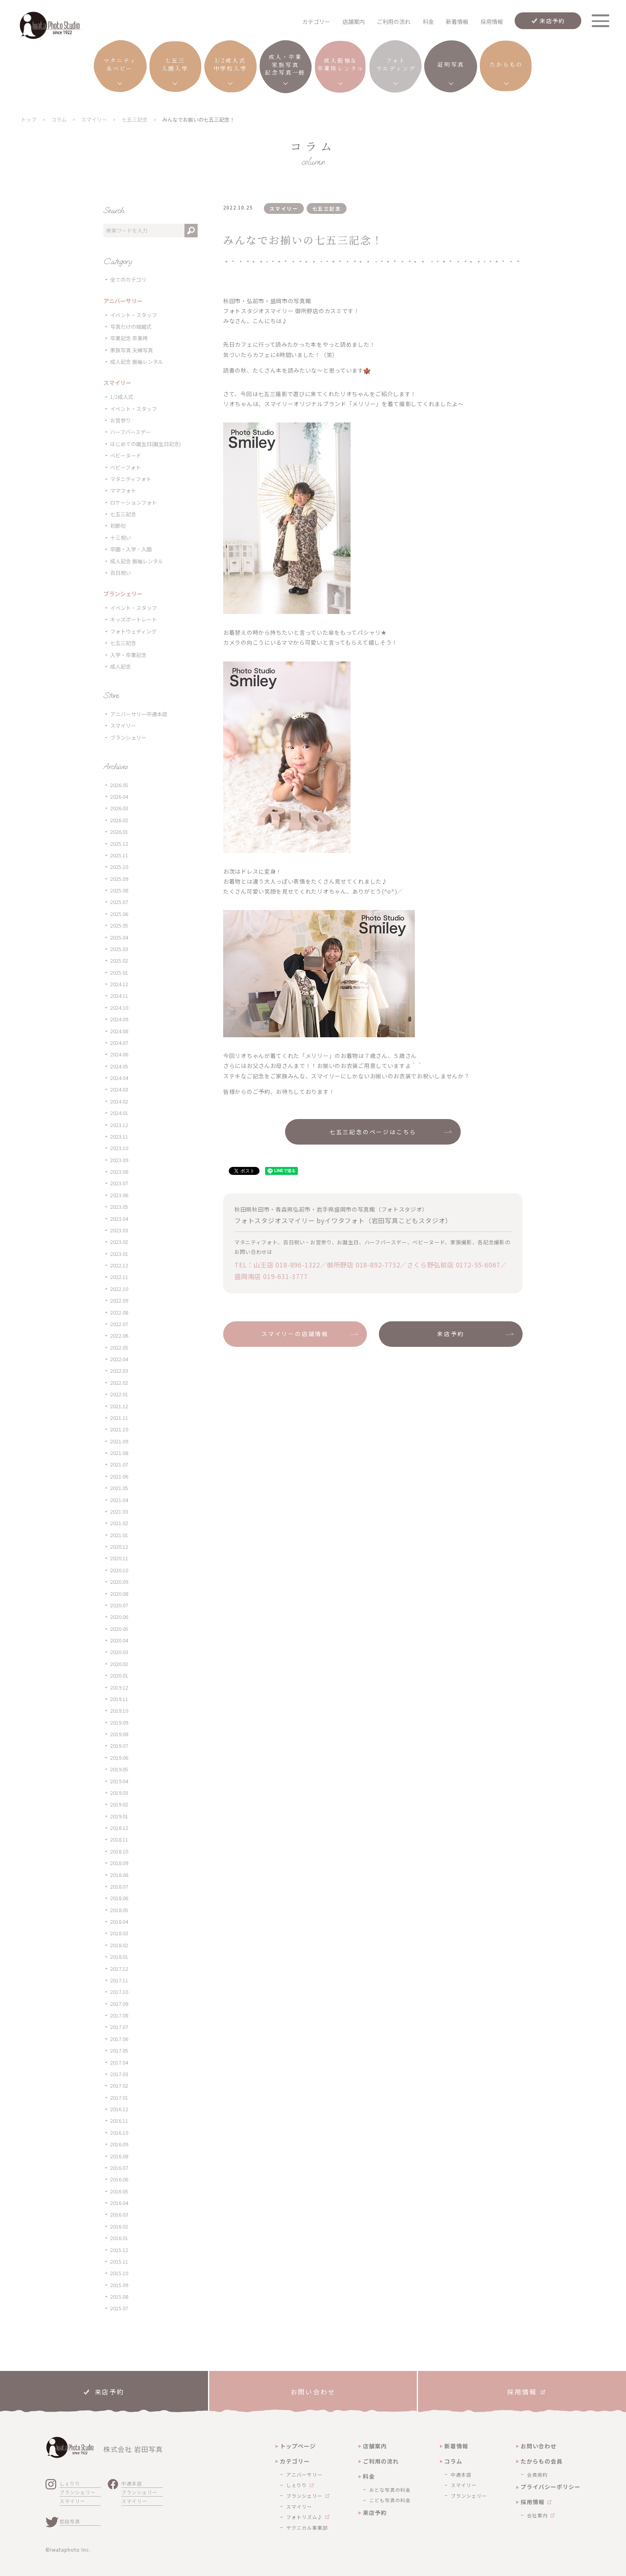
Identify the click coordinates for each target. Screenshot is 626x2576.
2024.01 (119, 1113)
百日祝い (120, 572)
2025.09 (119, 878)
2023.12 (119, 1125)
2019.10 (119, 1710)
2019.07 (119, 1745)
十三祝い (120, 537)
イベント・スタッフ (133, 315)
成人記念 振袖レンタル (136, 361)
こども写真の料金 (390, 2500)
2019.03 (119, 1792)
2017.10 (119, 1992)
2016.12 (119, 2109)
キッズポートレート (133, 619)
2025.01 (119, 972)
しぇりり (69, 2483)
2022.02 (119, 1382)
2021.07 (119, 1464)
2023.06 (119, 1195)
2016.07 (119, 2167)
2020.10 (119, 1570)
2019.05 (119, 1769)
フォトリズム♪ (304, 2516)
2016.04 (119, 2203)
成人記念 (120, 666)
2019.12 (119, 1687)
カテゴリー (295, 2461)
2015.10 (119, 2273)
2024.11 (119, 995)
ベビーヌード (125, 455)
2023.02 (119, 1242)
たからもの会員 (542, 2461)
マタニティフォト (130, 479)
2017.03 (119, 2074)
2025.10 (119, 867)
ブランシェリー (128, 737)
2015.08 (119, 2296)
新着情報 (457, 22)
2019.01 (119, 1816)
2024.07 (119, 1042)
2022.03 (119, 1370)
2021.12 (119, 1406)
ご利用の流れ (393, 22)
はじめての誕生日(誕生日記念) (145, 444)
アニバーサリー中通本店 (138, 714)
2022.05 (119, 1347)
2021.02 (119, 1523)
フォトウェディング (133, 631)
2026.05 (119, 785)
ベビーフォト (125, 467)
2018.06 (119, 1898)
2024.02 (119, 1101)
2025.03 (119, 949)
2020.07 (119, 1605)
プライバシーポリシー (550, 2487)
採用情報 (492, 22)
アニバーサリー (304, 2474)
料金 (428, 22)
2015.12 (119, 2250)
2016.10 (119, 2132)
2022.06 (119, 1335)
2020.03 (119, 1652)
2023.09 (119, 1160)
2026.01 (119, 831)
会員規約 (537, 2474)
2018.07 (119, 1886)
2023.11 (119, 1136)
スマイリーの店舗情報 (295, 1334)
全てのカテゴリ (128, 279)
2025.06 (119, 914)
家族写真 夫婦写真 (131, 350)
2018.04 (119, 1921)
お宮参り (120, 420)
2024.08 (119, 1031)
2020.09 (119, 1581)
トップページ (298, 2446)
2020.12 (119, 1546)
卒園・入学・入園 (131, 549)
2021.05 (119, 1488)
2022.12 (119, 1265)
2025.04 (119, 937)
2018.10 (119, 1851)
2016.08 (119, 2156)
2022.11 (119, 1277)
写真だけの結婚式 (131, 326)
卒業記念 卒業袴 (129, 338)
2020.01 (119, 1675)
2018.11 (119, 1839)
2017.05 (119, 2050)
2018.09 (119, 1863)
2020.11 (119, 1558)
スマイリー (123, 725)
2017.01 (119, 2097)
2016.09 (119, 2144)
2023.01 (119, 1253)
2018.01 (119, 1956)
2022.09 (119, 1300)
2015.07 (119, 2308)
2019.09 (119, 1722)
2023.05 (119, 1206)
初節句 (118, 525)
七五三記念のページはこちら (372, 1132)
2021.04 (119, 1500)
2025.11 (119, 855)
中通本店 (131, 2483)
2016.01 (119, 2238)
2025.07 (119, 902)
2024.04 (119, 1078)
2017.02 (119, 2085)
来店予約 (552, 21)
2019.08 (119, 1734)
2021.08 (119, 1453)
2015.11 (119, 2261)
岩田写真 (69, 2521)
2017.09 (119, 2004)
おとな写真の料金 (390, 2489)
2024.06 (119, 1054)
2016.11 (119, 2120)
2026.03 (119, 808)
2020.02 (119, 1664)
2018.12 (119, 1828)
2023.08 (119, 1171)
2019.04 (119, 1781)
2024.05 (119, 1066)
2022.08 (119, 1312)
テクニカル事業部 (307, 2527)
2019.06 (119, 1757)
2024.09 (119, 1019)
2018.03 (119, 1933)
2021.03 (119, 1511)
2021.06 (119, 1476)
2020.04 (119, 1640)
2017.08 (119, 2015)
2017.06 (119, 2039)
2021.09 (119, 1441)
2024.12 (119, 984)
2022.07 (119, 1324)
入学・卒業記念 (128, 655)
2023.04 (119, 1218)
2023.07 (119, 1183)
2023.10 (119, 1148)
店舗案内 (354, 22)
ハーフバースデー (130, 432)
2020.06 (119, 1617)
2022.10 (119, 1289)
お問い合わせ (539, 2446)
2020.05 (119, 1628)
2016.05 (119, 2191)
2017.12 (119, 1968)
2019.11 (119, 1699)
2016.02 (119, 2226)
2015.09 (119, 2285)
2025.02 (119, 960)
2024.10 (119, 1007)
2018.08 (119, 1875)
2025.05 (119, 925)
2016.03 (119, 2214)
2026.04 (119, 796)
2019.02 (119, 1804)
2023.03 (119, 1230)
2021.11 (119, 1417)
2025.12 (119, 843)
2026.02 (119, 820)
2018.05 (119, 1910)
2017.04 (119, 2062)
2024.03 (119, 1089)
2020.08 (119, 1593)
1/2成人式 (121, 397)
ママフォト (123, 490)
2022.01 (119, 1394)
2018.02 (119, 1945)
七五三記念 (123, 514)
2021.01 (119, 1535)
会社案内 (537, 2515)
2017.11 (119, 1980)
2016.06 (119, 2179)
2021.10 (119, 1429)
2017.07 (119, 2027)
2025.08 (119, 890)
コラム (453, 2461)
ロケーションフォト (133, 502)
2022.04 (119, 1359)
